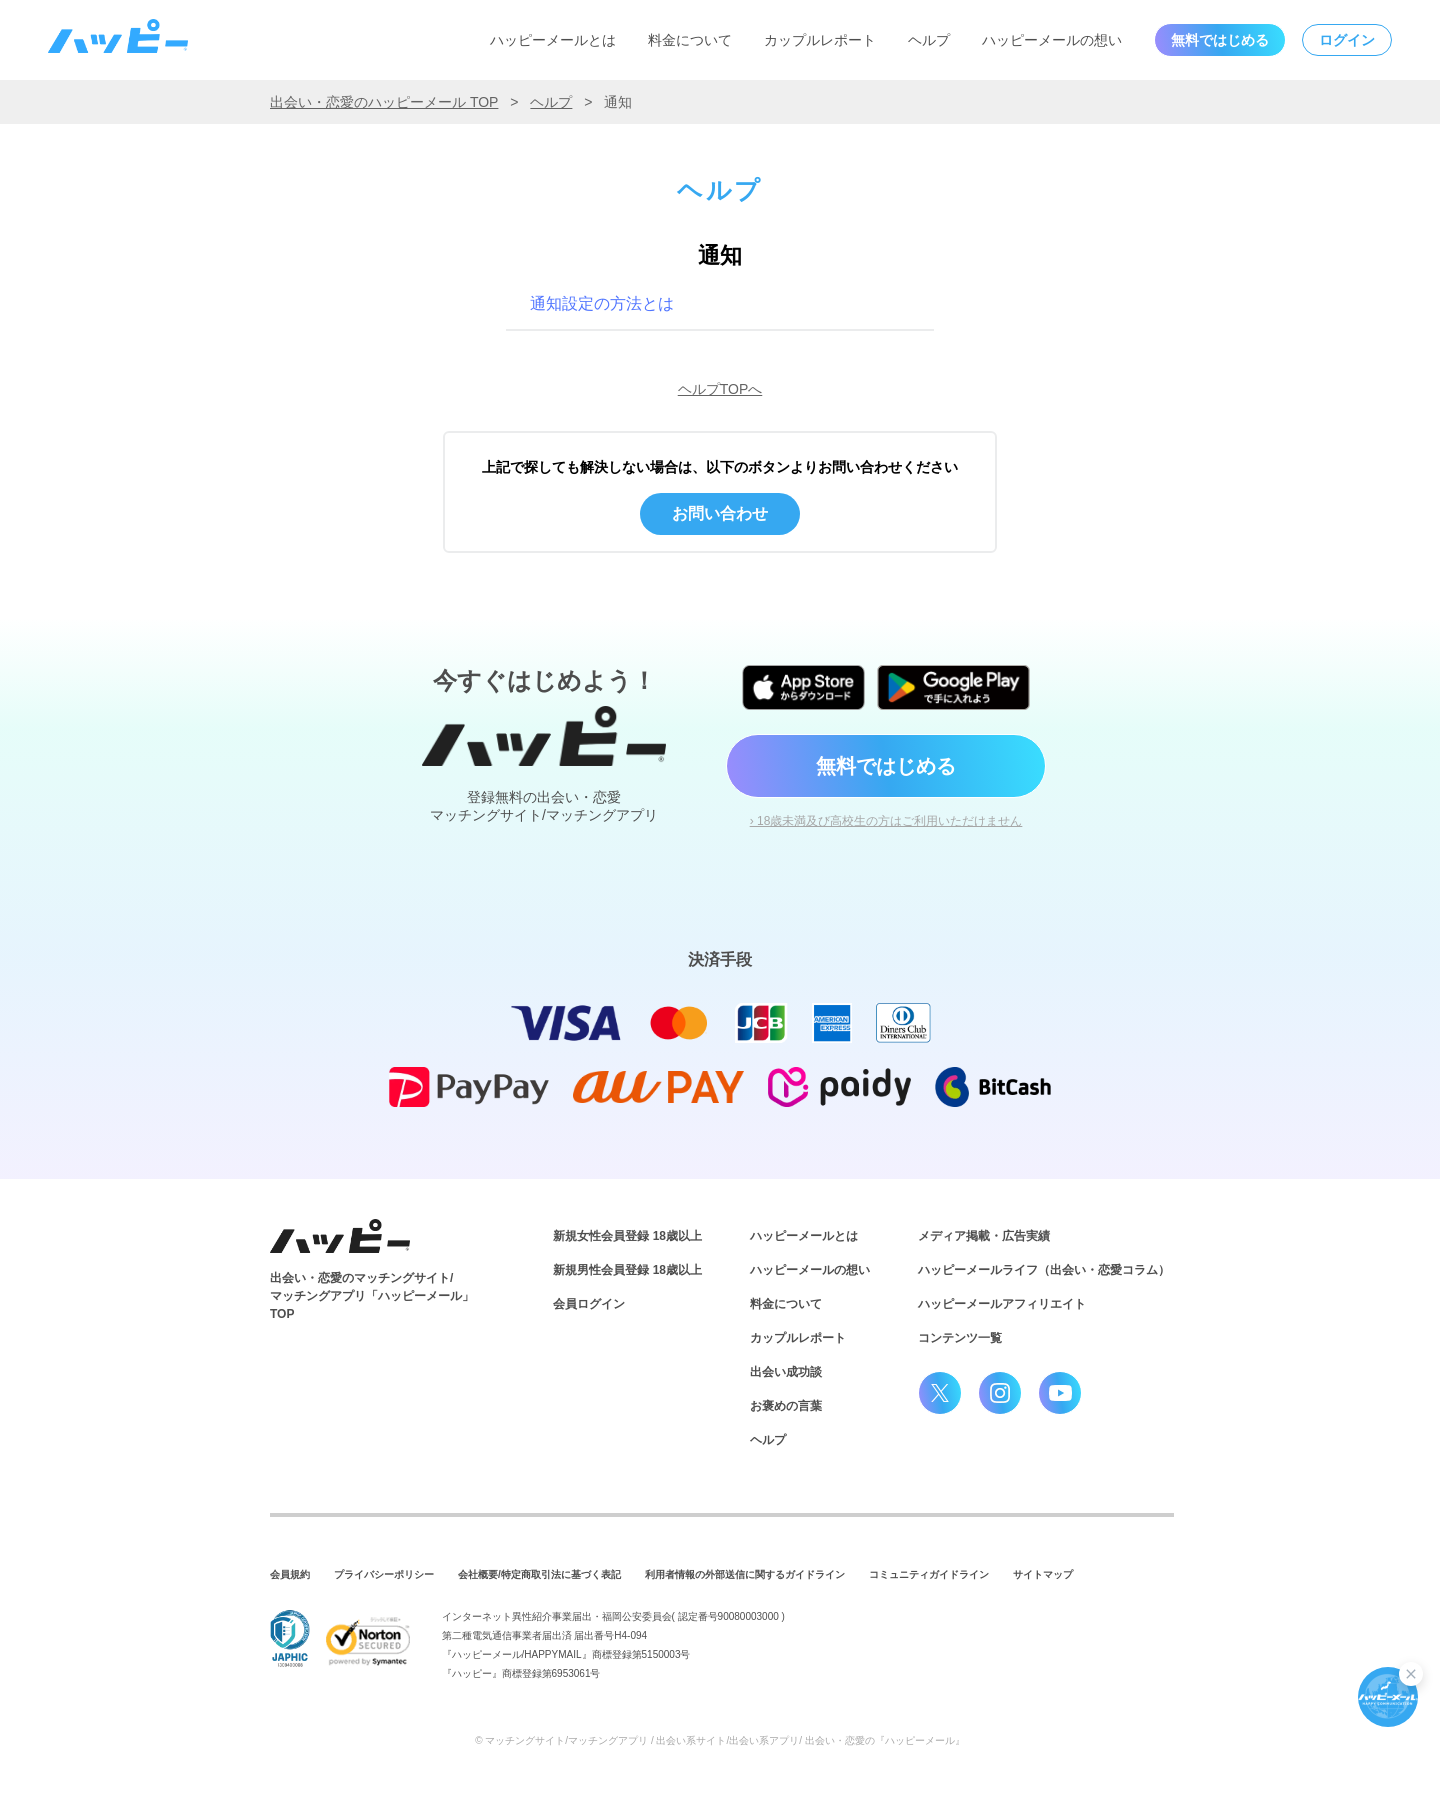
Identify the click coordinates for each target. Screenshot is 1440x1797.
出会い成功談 (786, 1372)
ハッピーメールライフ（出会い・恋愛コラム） (1044, 1270)
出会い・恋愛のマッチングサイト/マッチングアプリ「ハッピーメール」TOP (372, 1296)
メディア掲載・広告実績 (984, 1236)
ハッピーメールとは (553, 40)
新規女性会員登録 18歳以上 (627, 1236)
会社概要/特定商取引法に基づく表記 (539, 1574)
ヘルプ (929, 40)
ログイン (1347, 40)
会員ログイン (589, 1304)
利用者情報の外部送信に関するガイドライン (745, 1574)
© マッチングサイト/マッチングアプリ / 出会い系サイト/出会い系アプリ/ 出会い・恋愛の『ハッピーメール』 (720, 1740)
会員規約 (290, 1574)
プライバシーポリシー (384, 1574)
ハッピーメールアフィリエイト (1002, 1304)
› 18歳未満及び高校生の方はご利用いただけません (886, 821)
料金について (690, 40)
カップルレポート (820, 40)
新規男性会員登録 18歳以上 (627, 1270)
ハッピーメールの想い (1052, 40)
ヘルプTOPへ (720, 389)
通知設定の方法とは (602, 303)
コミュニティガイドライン (929, 1574)
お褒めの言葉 (786, 1406)
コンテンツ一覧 (960, 1338)
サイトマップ (1043, 1574)
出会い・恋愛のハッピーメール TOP (384, 102)
